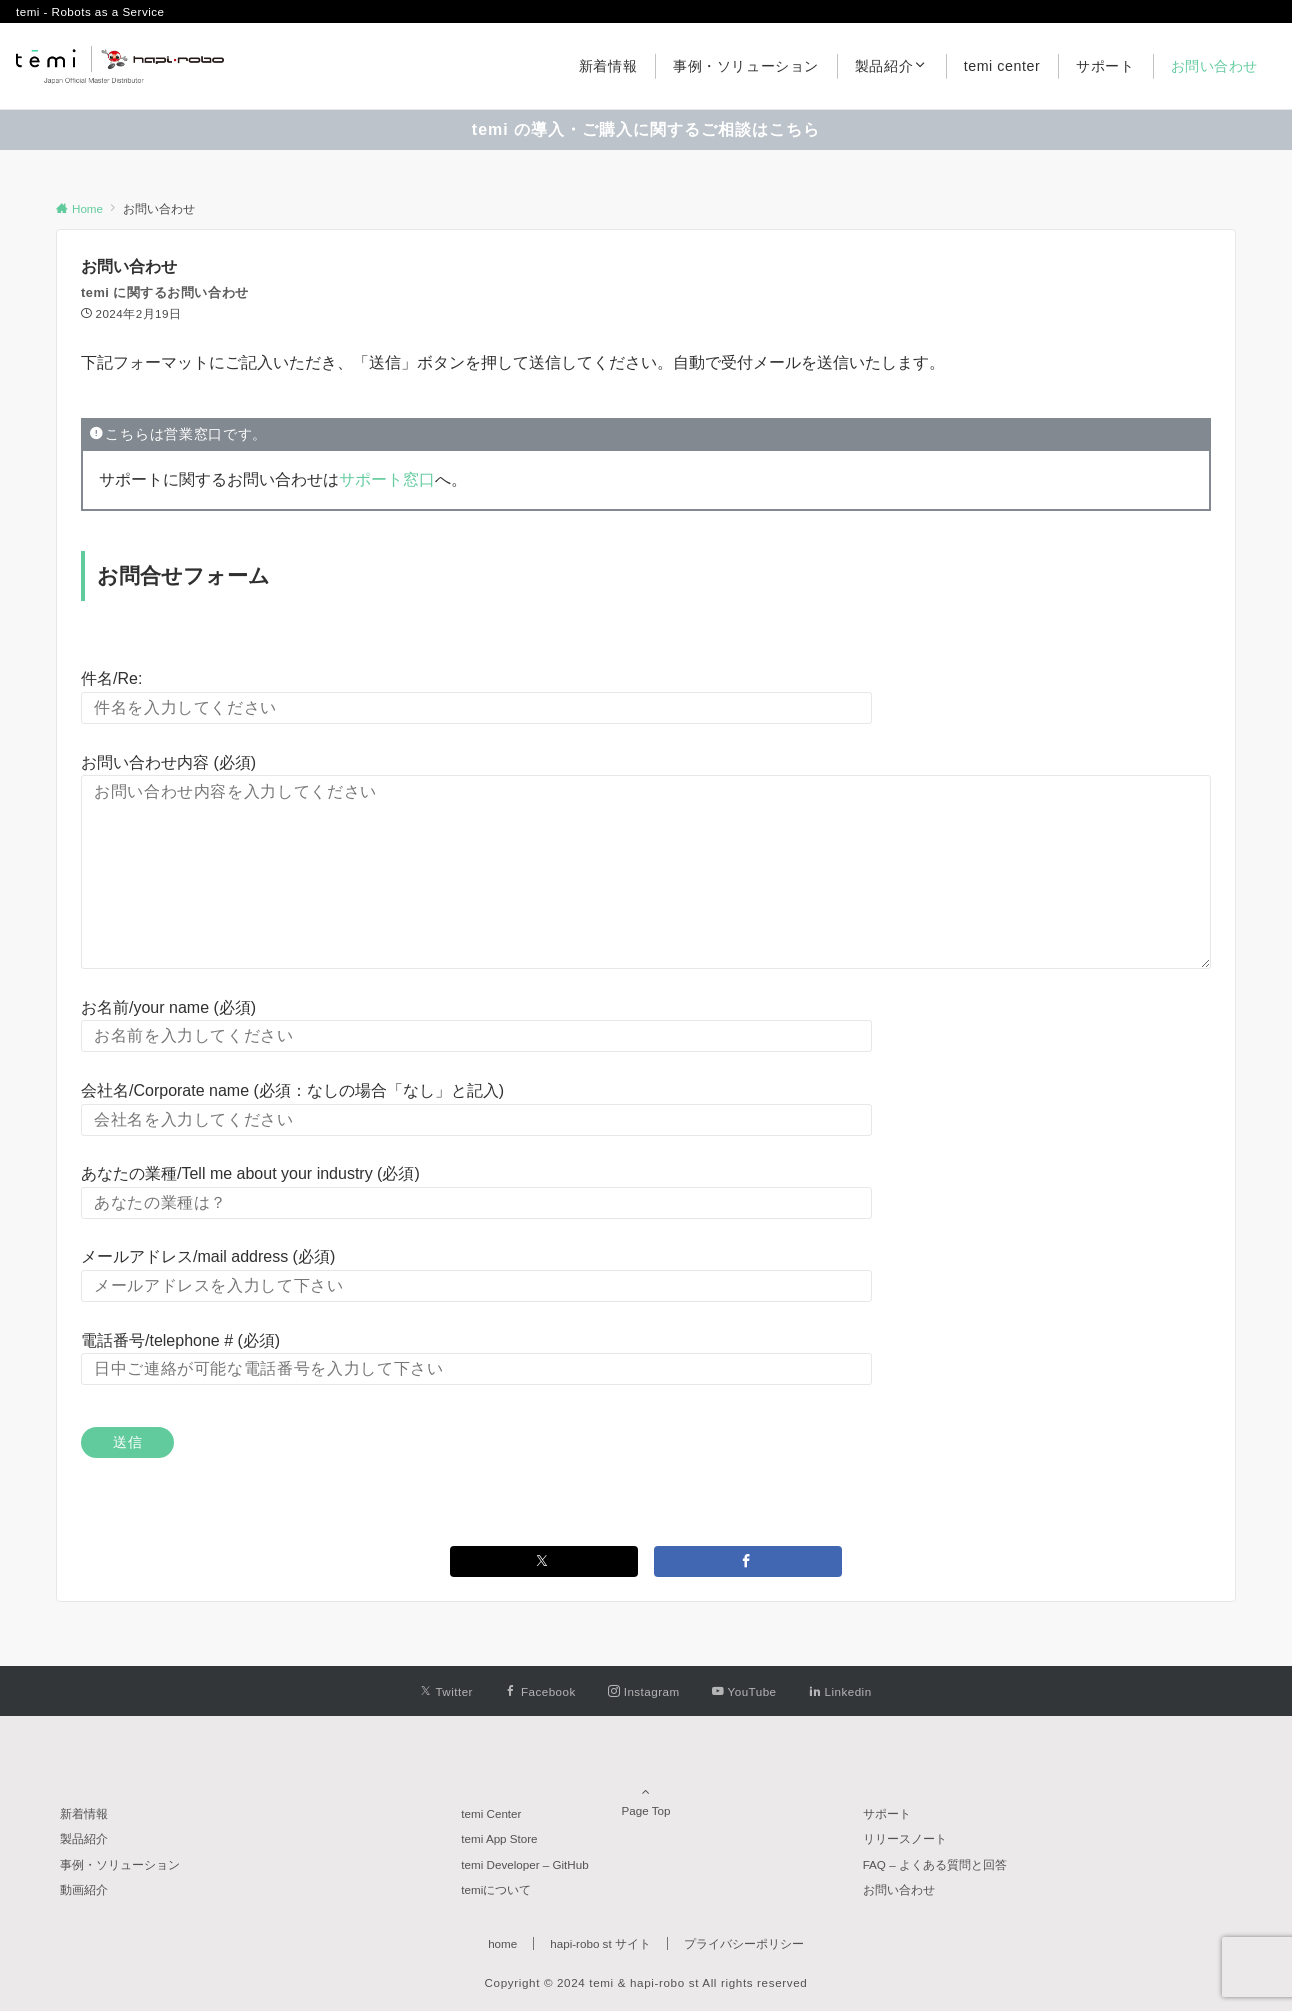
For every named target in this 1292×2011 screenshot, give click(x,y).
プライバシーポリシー (744, 1943)
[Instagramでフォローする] (644, 1691)
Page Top (646, 1783)
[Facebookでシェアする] (748, 1561)
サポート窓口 (387, 479)
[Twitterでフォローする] (446, 1691)
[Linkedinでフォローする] (840, 1691)
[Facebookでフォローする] (540, 1691)
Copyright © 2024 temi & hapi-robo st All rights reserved (646, 1982)
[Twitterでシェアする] (544, 1561)
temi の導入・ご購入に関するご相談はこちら (646, 129)
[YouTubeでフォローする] (744, 1691)
